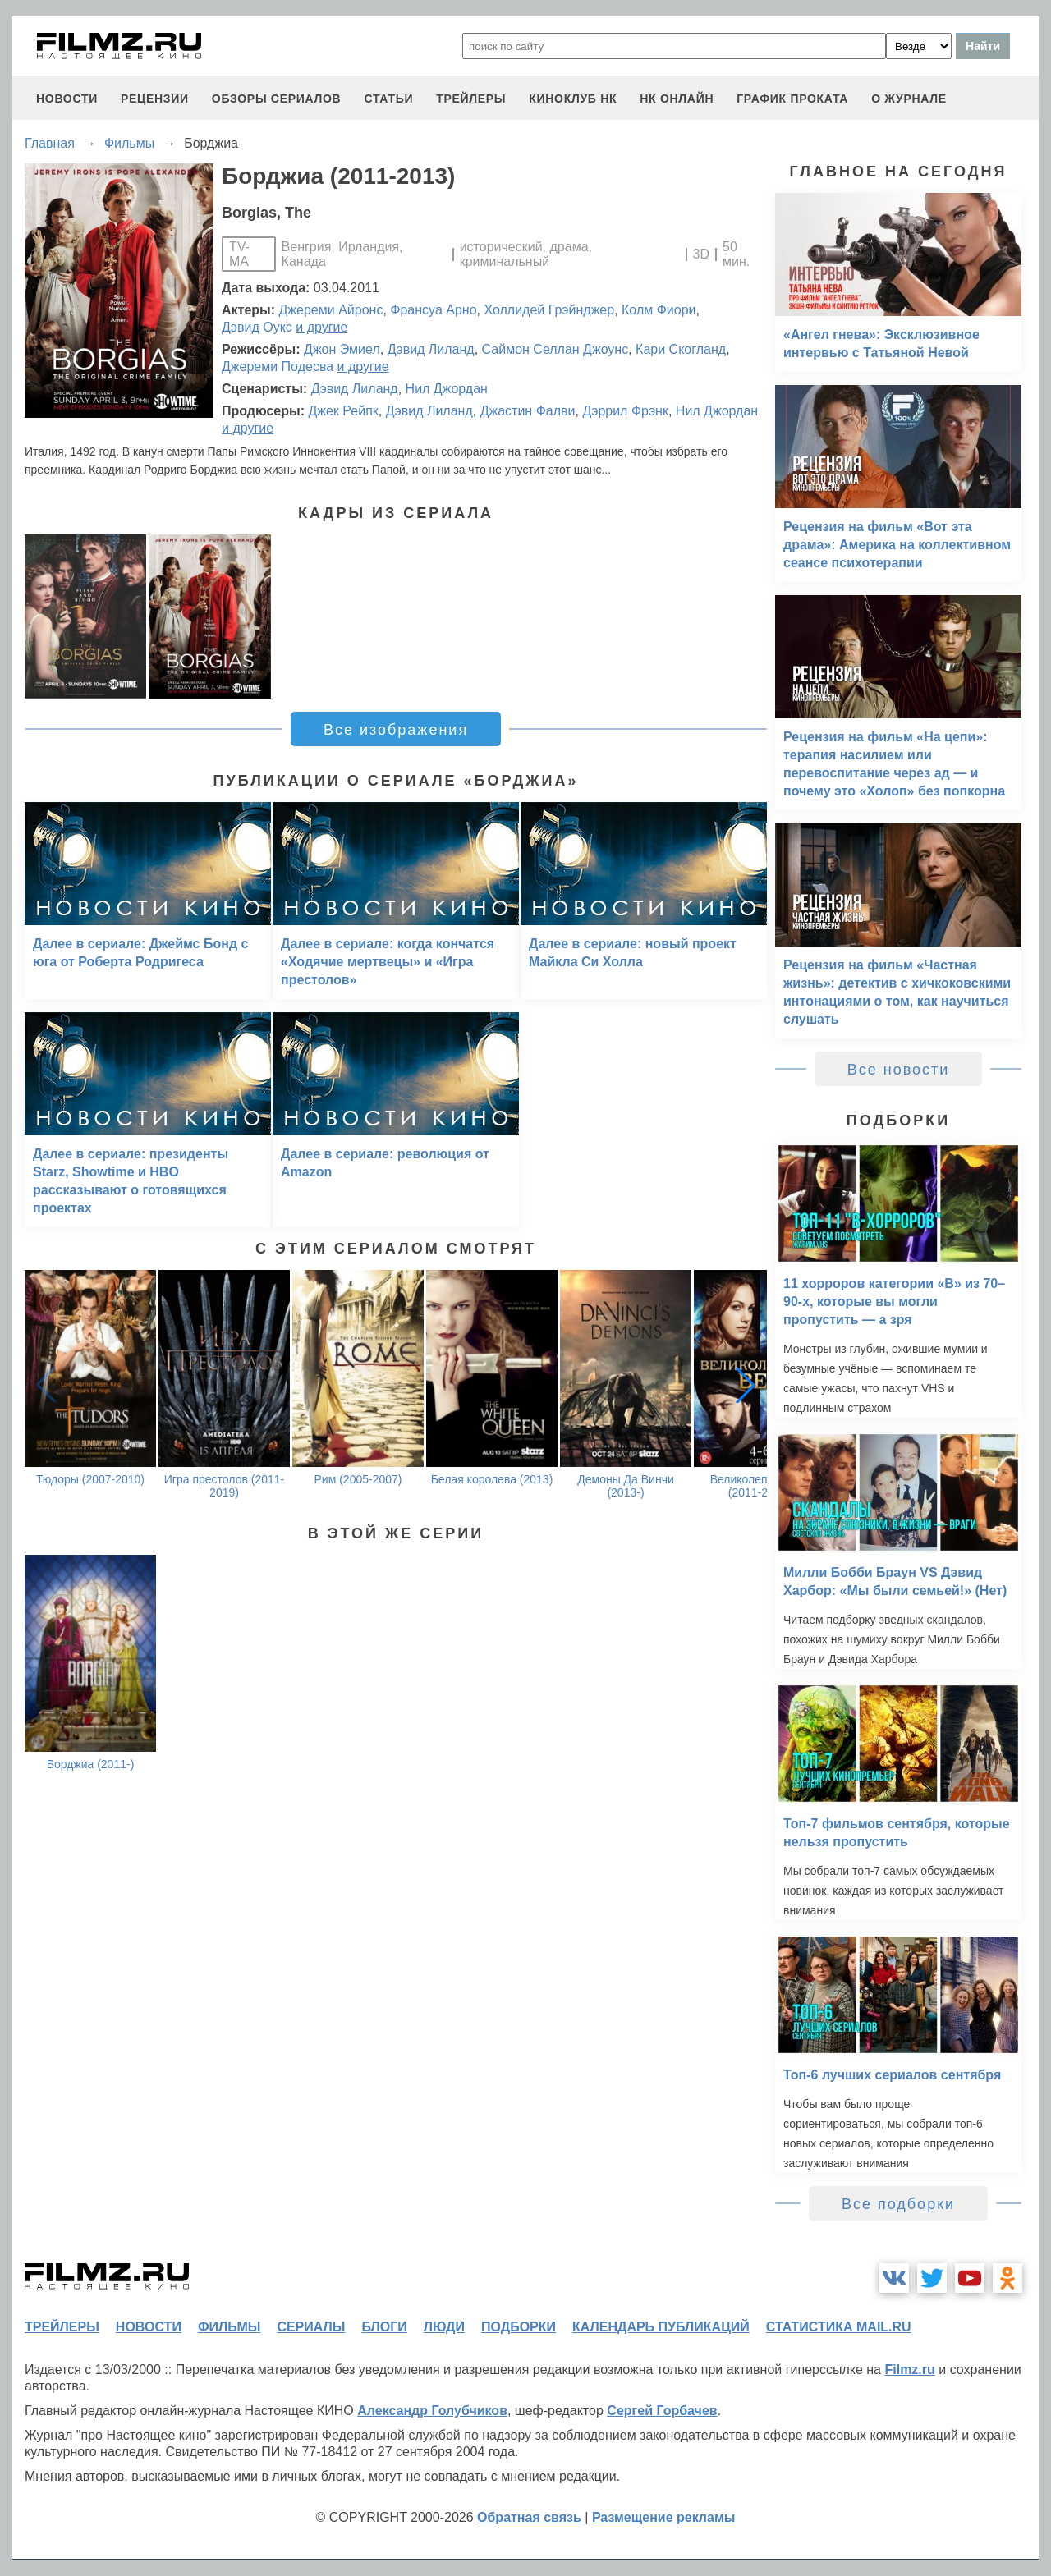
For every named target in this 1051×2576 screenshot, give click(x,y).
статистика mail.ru (838, 2327)
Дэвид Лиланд (431, 349)
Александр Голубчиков (432, 2411)
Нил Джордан (447, 389)
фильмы (229, 2327)
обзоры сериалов (277, 98)
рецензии (155, 98)
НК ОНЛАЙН (677, 98)
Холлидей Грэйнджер (549, 310)
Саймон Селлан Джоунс (555, 349)
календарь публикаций (661, 2327)
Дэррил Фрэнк (625, 411)
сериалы (311, 2327)
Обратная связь (529, 2517)
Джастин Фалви (528, 411)
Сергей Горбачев (662, 2411)
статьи (388, 98)
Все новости (898, 1069)
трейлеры (471, 98)
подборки (518, 2327)
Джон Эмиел (342, 349)
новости (67, 98)
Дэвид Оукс (257, 327)
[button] (745, 1385)
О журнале (909, 98)
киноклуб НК (573, 98)
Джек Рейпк (343, 411)
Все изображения (396, 730)
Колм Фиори (658, 310)
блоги (383, 2327)
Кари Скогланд (681, 349)
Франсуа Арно (433, 310)
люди (444, 2327)
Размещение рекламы (664, 2517)
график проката (792, 98)
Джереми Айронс (331, 310)
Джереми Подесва (277, 367)
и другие (321, 327)
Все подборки (898, 2204)
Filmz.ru (909, 2370)
